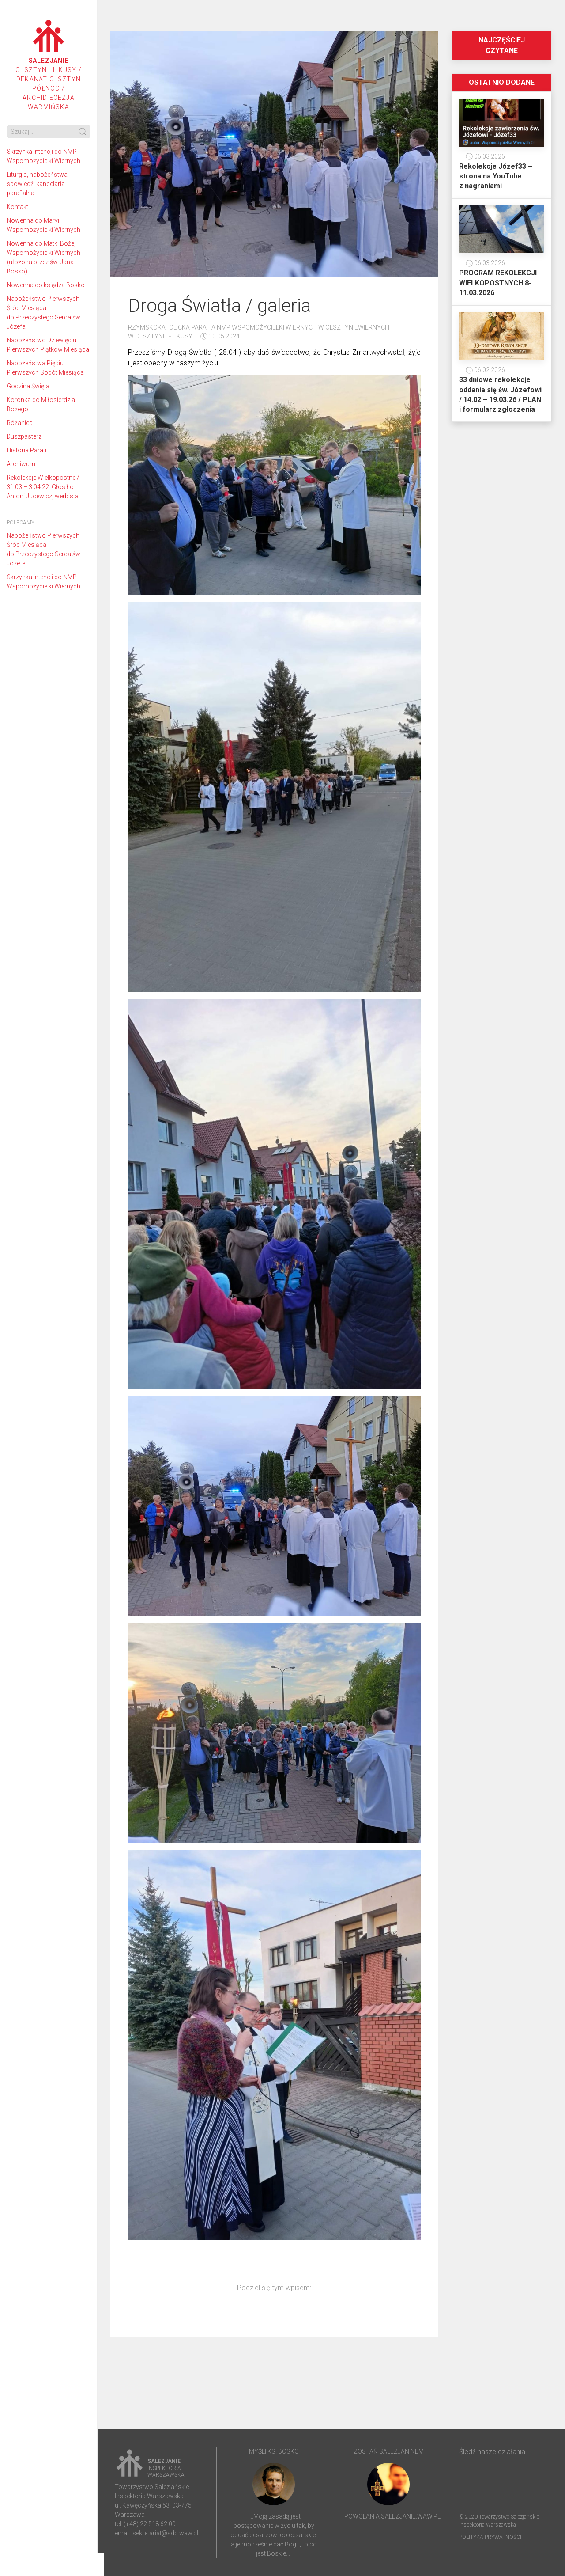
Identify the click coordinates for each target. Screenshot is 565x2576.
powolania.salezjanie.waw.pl (392, 2516)
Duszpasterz (24, 436)
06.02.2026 (485, 369)
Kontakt (17, 206)
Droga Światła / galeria (219, 305)
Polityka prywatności (490, 2537)
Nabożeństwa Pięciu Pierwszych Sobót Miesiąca (45, 368)
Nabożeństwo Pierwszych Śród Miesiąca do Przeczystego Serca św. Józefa (44, 312)
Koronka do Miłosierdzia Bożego (41, 404)
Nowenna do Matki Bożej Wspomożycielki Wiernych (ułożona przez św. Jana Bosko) (43, 257)
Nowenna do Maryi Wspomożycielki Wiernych (43, 225)
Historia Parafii (27, 450)
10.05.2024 (220, 336)
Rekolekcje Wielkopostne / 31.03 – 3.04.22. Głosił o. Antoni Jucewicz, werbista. (43, 487)
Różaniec (20, 422)
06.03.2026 (485, 156)
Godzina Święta (28, 386)
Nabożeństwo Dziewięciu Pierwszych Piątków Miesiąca (48, 345)
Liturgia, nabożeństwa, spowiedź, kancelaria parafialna (38, 184)
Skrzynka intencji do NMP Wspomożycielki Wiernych (43, 156)
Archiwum (21, 463)
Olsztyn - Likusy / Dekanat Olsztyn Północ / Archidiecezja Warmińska (48, 65)
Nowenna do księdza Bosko (46, 284)
